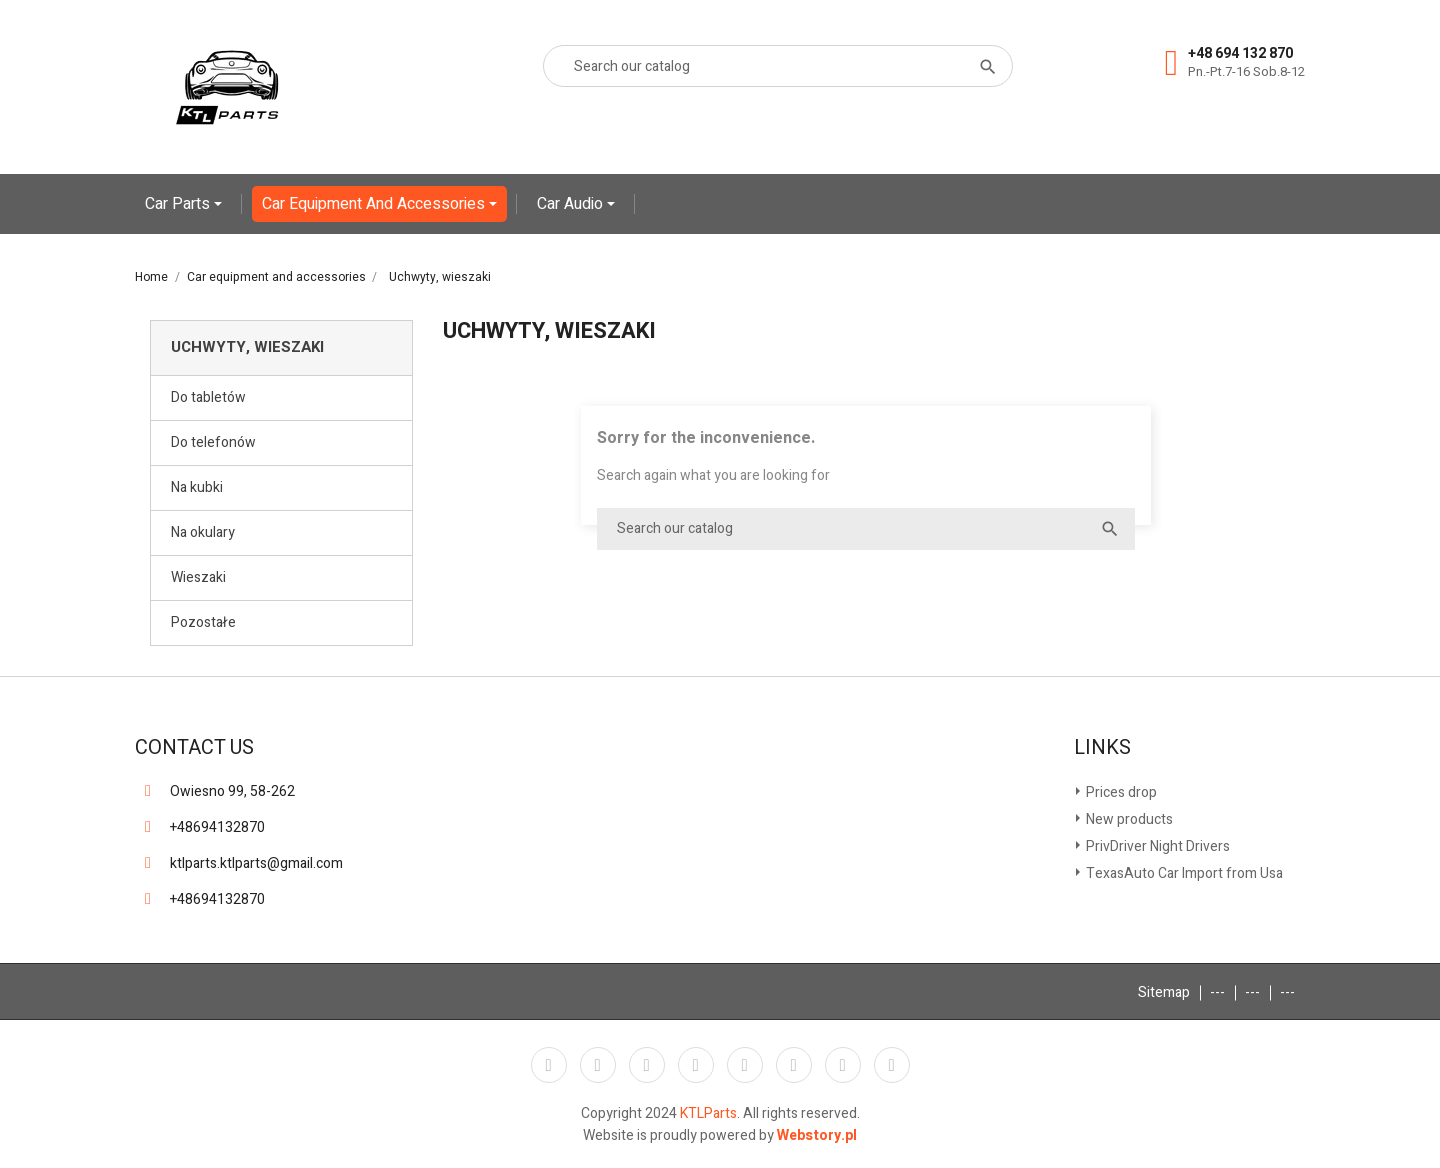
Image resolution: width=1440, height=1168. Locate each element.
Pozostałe (203, 622)
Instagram (843, 1065)
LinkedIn (892, 1065)
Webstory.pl (817, 1135)
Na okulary (203, 532)
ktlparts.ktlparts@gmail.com (256, 863)
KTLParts (708, 1113)
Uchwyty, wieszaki (247, 347)
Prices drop (1120, 792)
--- (1217, 992)
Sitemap (1164, 992)
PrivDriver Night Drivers (1156, 846)
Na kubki (197, 487)
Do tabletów (208, 397)
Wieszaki (198, 577)
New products (1128, 819)
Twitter (598, 1065)
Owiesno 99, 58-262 (232, 791)
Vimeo (794, 1065)
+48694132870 (217, 827)
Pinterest (745, 1065)
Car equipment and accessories (375, 204)
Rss (647, 1065)
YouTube (696, 1065)
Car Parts (179, 204)
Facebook (549, 1065)
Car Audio (572, 204)
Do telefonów (213, 442)
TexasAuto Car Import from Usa (1183, 873)
